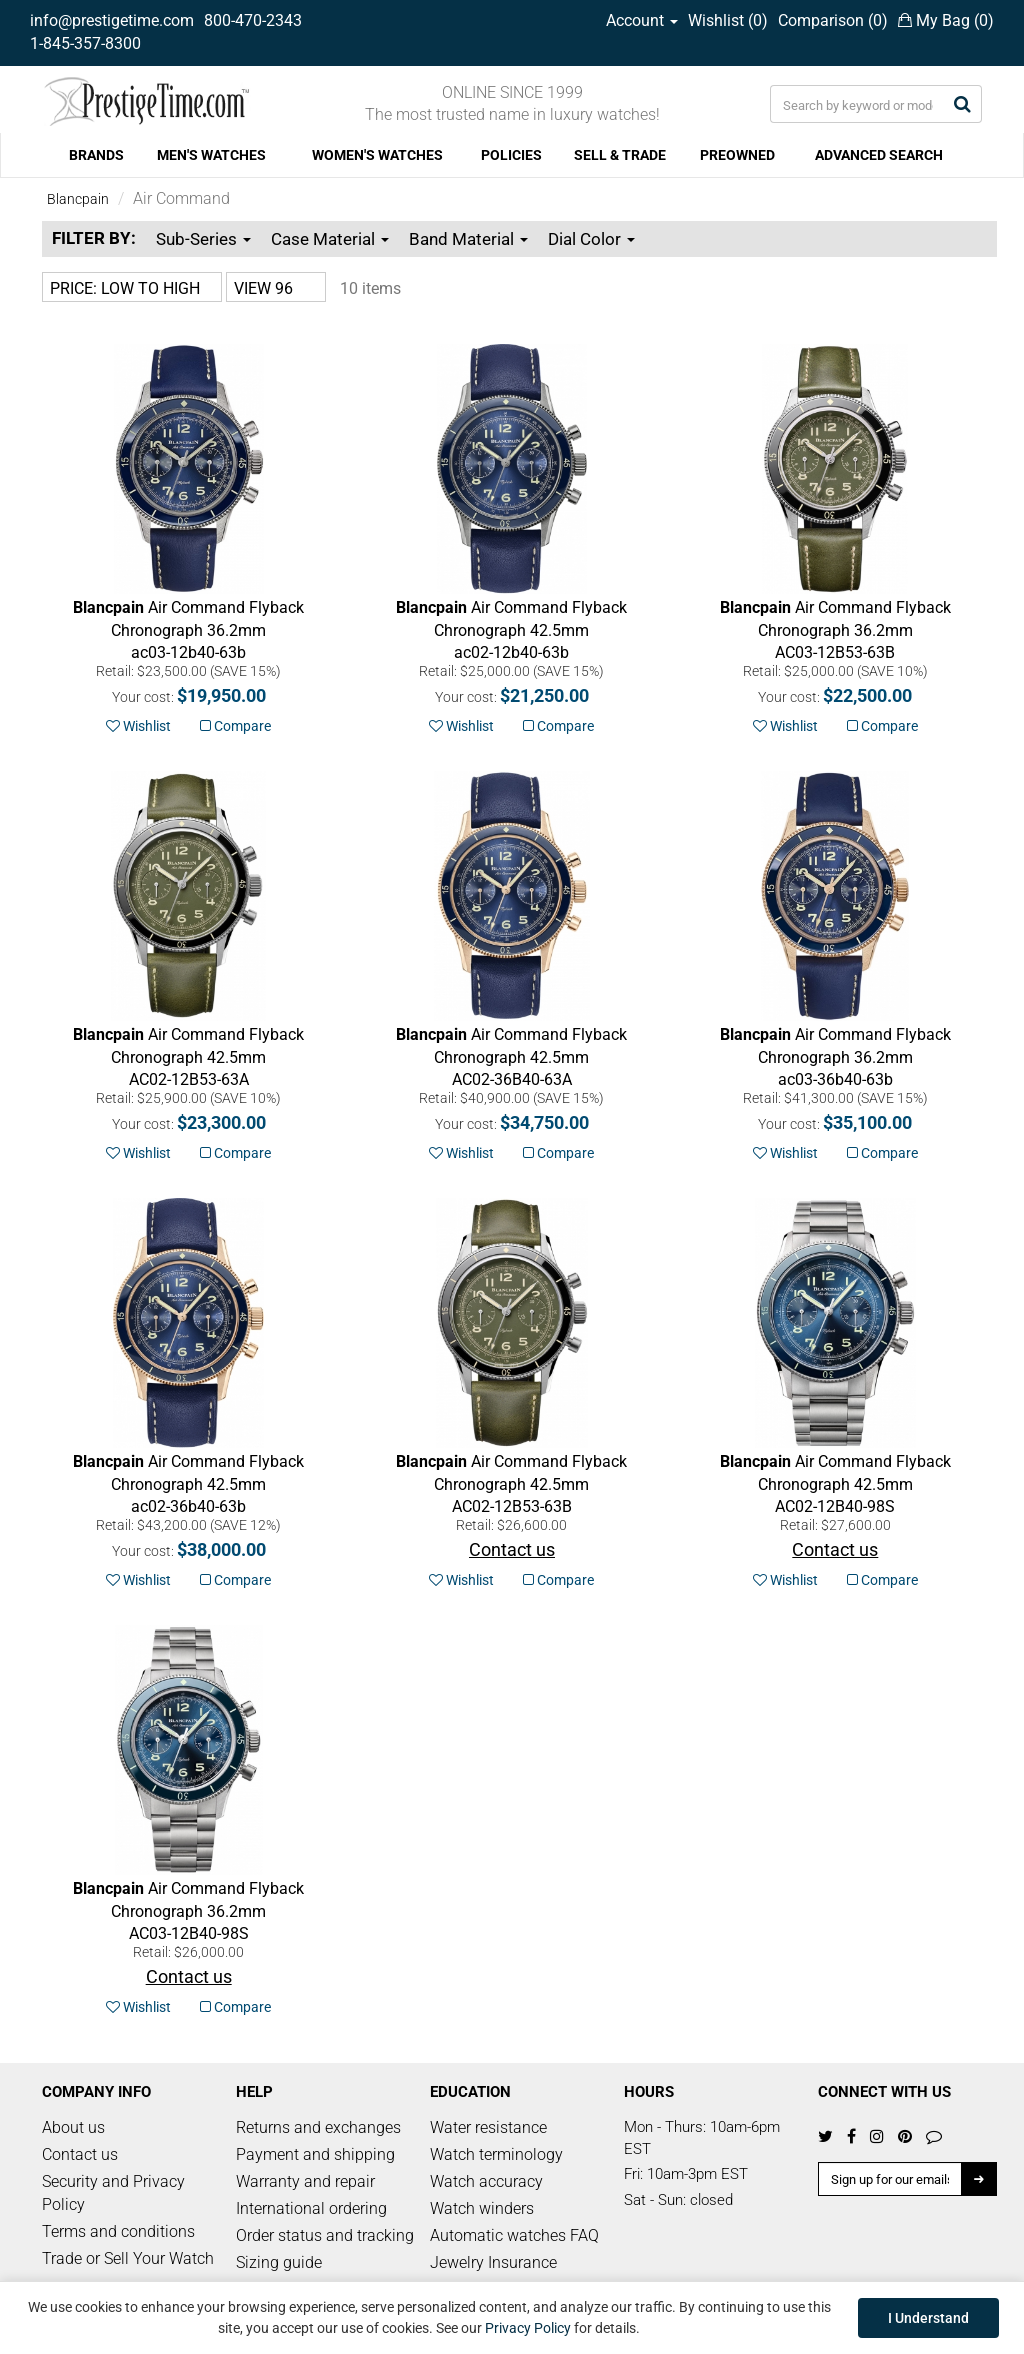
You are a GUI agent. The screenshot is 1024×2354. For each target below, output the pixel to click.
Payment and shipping (315, 2154)
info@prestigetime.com (112, 20)
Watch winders (482, 2208)
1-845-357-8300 (85, 43)
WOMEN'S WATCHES (377, 155)
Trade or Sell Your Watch (128, 2258)
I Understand (928, 2318)
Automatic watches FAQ (514, 2235)
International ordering (311, 2208)
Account (642, 20)
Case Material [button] (330, 239)
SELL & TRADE (620, 155)
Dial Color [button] (591, 239)
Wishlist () (728, 20)
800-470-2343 (253, 20)
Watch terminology (496, 2154)
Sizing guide (279, 2262)
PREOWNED (737, 155)
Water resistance (488, 2127)
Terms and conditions (118, 2231)
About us (73, 2127)
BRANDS (96, 155)
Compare (235, 726)
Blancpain (78, 199)
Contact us (80, 2154)
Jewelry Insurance (493, 2262)
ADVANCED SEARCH (879, 155)
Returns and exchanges (318, 2127)
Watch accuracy (486, 2181)
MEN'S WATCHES (211, 155)
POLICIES (511, 155)
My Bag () (946, 20)
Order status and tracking (325, 2235)
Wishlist (138, 726)
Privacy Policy (528, 2328)
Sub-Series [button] (203, 239)
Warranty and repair (305, 2181)
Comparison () (833, 20)
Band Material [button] (468, 239)
